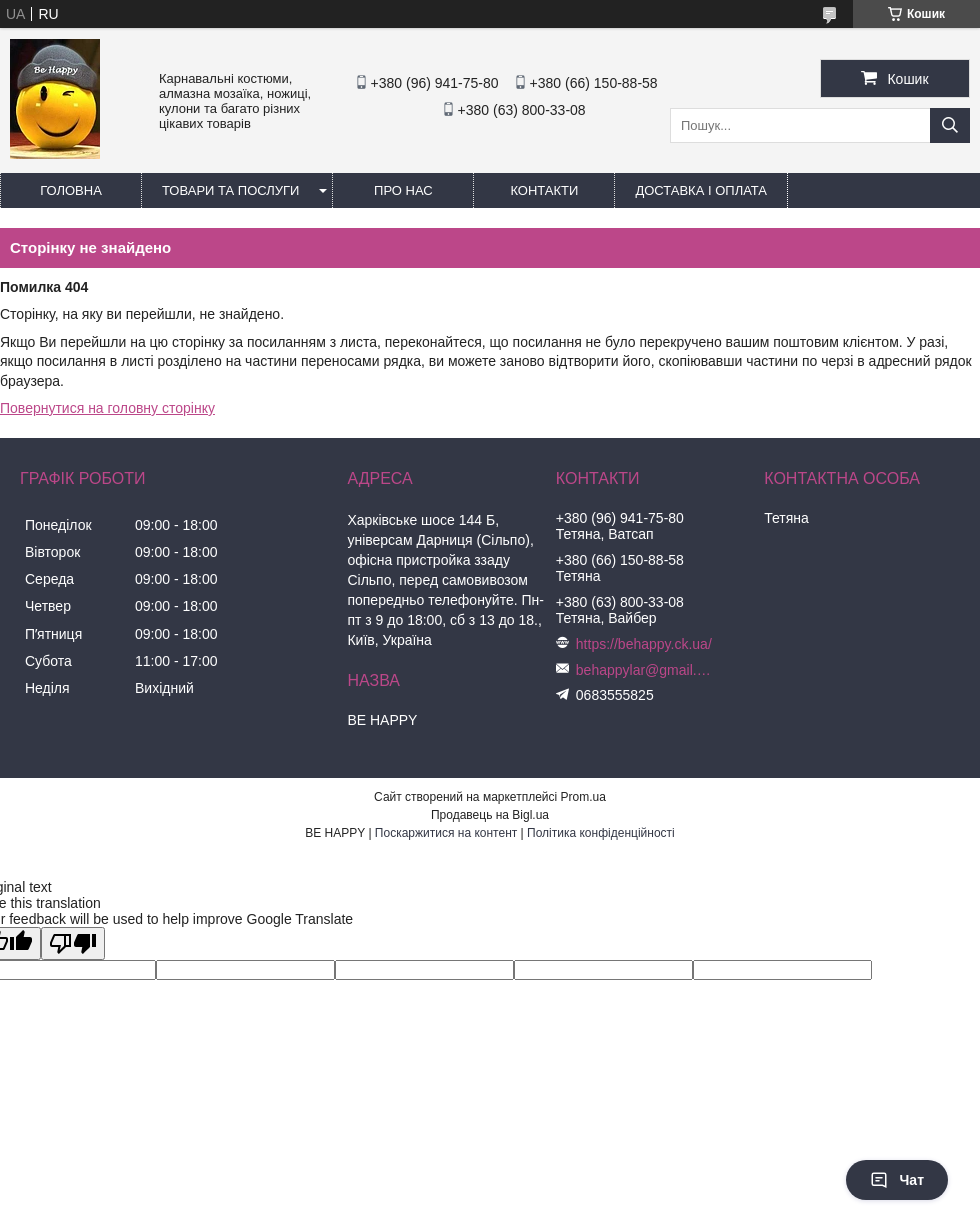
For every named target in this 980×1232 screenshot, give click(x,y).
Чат (897, 1180)
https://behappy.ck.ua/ (644, 644)
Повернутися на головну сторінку (107, 408)
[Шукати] (950, 125)
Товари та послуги (230, 190)
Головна (71, 190)
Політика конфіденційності (601, 833)
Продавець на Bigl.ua (490, 815)
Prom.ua (583, 797)
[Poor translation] (73, 943)
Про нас (403, 190)
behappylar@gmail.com (646, 670)
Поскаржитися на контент (446, 833)
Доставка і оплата (701, 190)
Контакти (544, 190)
